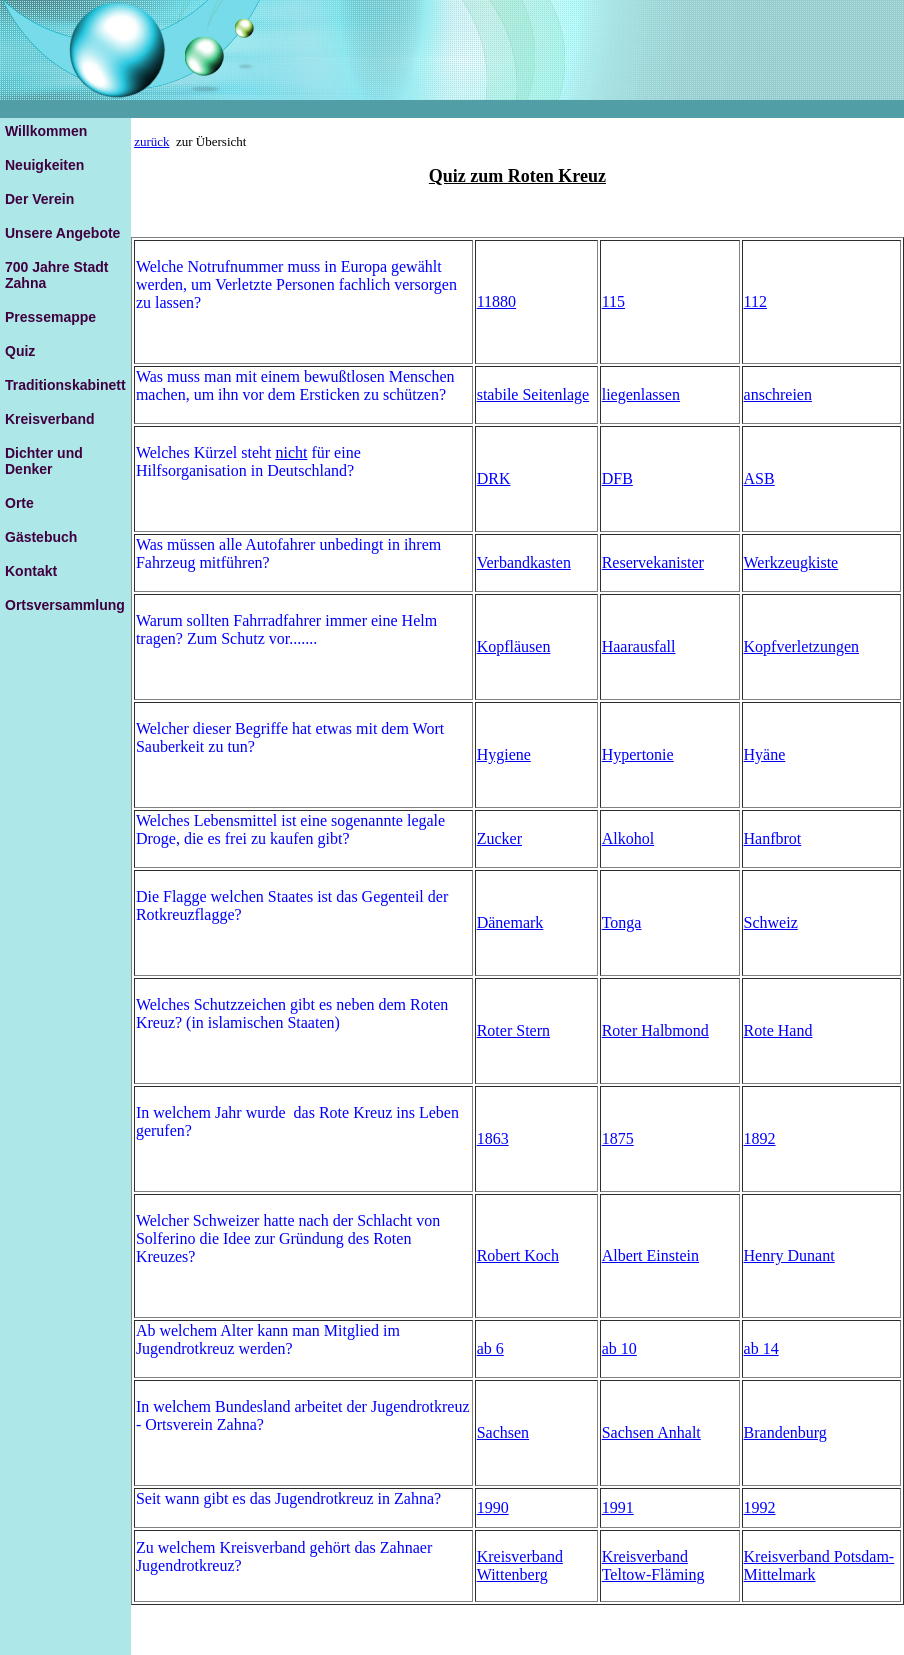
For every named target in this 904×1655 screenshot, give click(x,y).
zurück (151, 141)
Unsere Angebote (62, 233)
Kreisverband (49, 419)
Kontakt (31, 571)
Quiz (20, 351)
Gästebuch (41, 537)
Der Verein (39, 199)
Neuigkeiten (44, 165)
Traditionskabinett (65, 385)
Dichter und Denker (44, 461)
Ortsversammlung (65, 605)
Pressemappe (50, 317)
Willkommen (46, 131)
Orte (19, 503)
